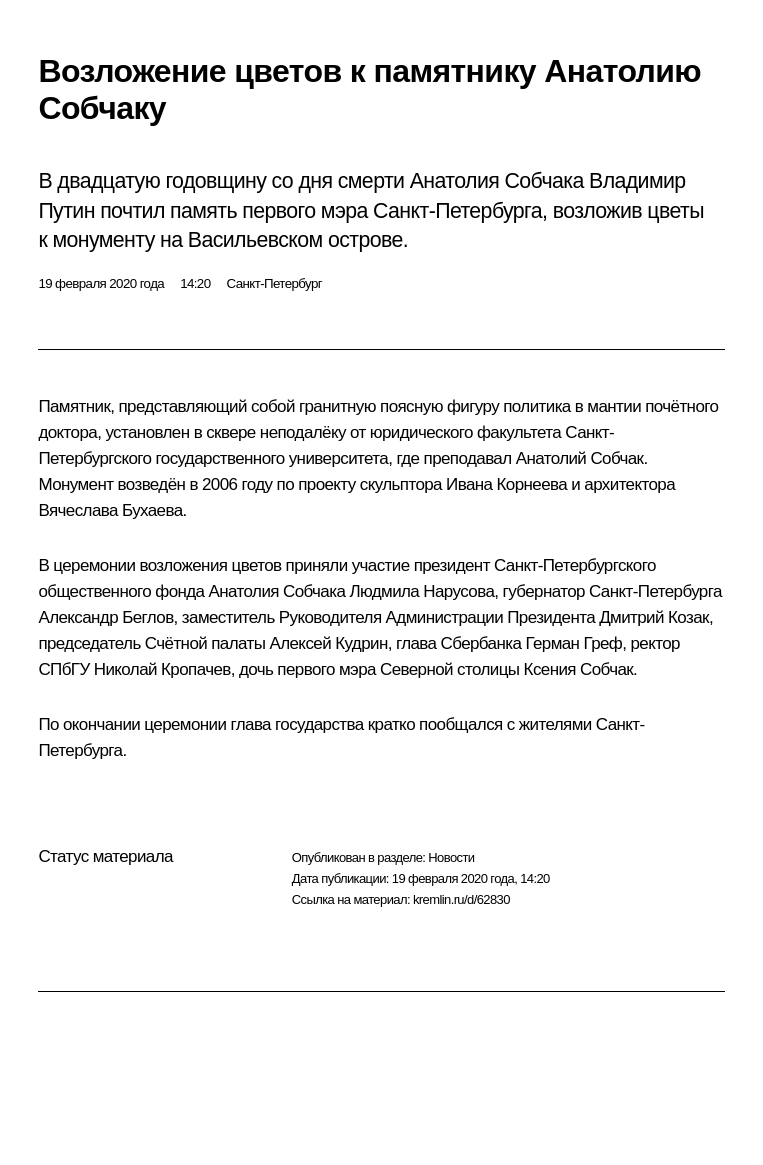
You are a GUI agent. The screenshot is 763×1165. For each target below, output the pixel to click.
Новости (451, 857)
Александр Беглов (105, 617)
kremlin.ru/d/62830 (461, 899)
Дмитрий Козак (654, 617)
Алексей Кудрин (328, 643)
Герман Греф (573, 643)
